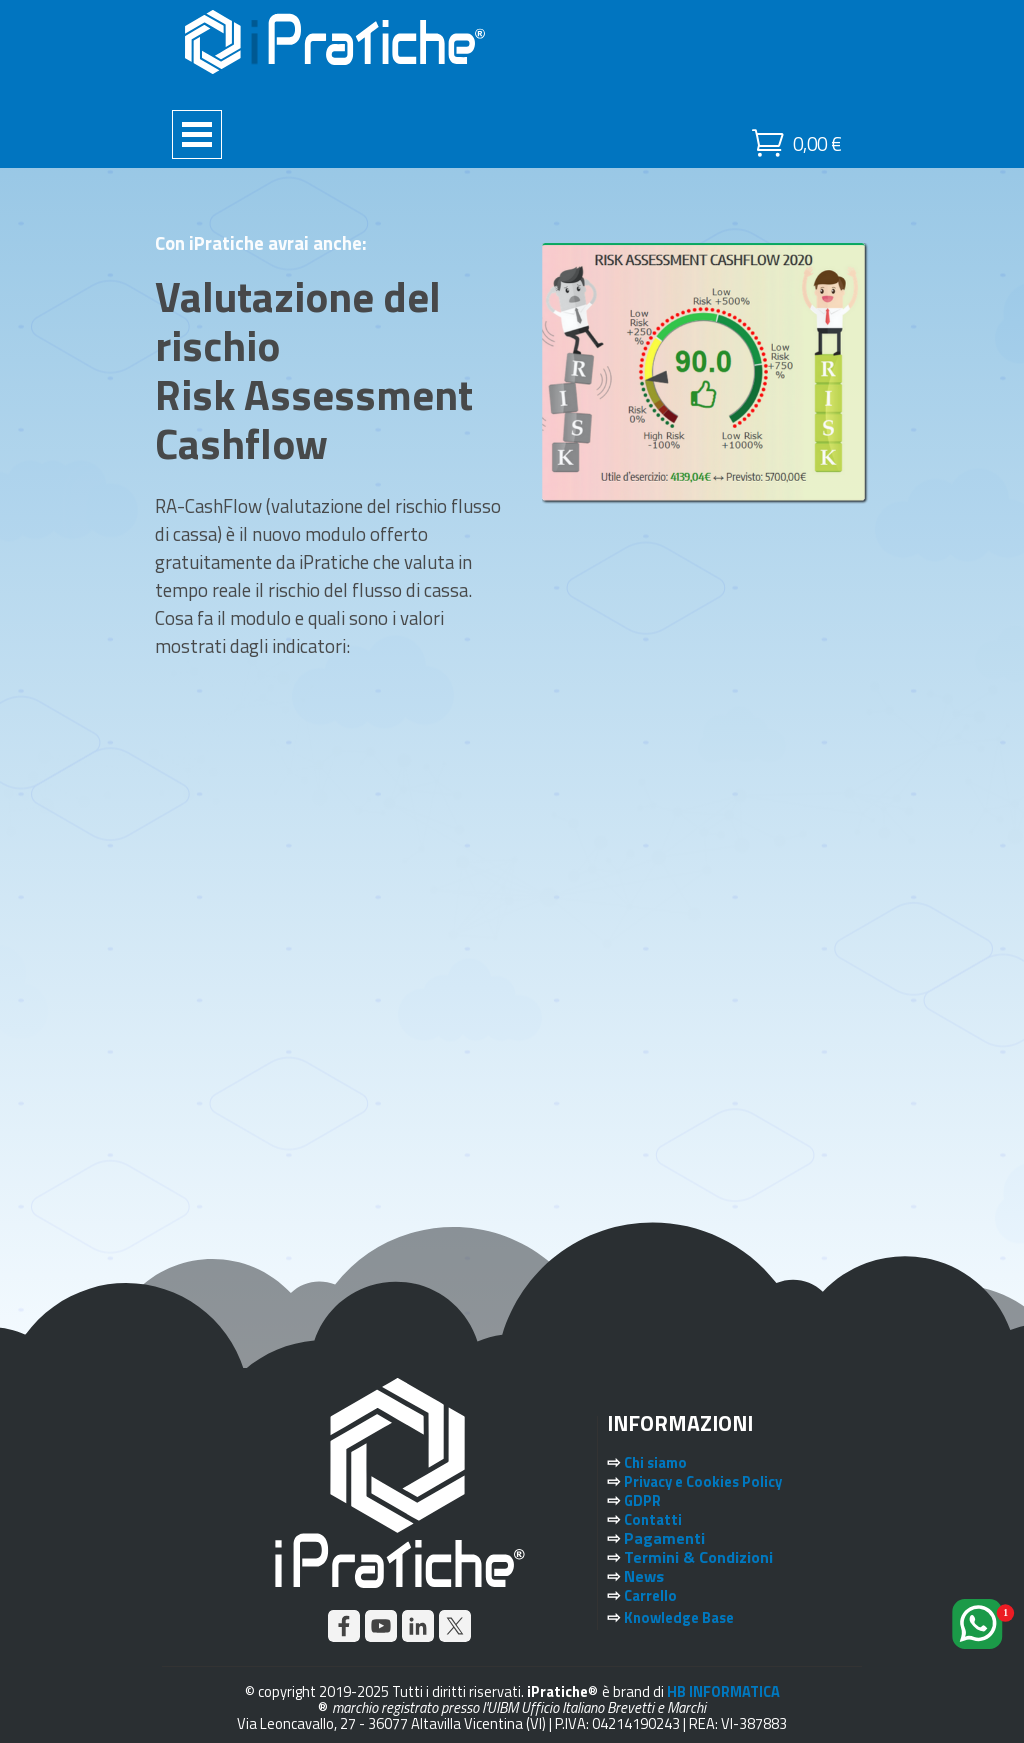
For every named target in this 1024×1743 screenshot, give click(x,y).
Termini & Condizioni (698, 1557)
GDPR (642, 1500)
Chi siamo (655, 1462)
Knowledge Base (679, 1617)
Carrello (650, 1595)
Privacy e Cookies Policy (703, 1481)
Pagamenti (664, 1538)
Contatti (653, 1519)
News (644, 1576)
